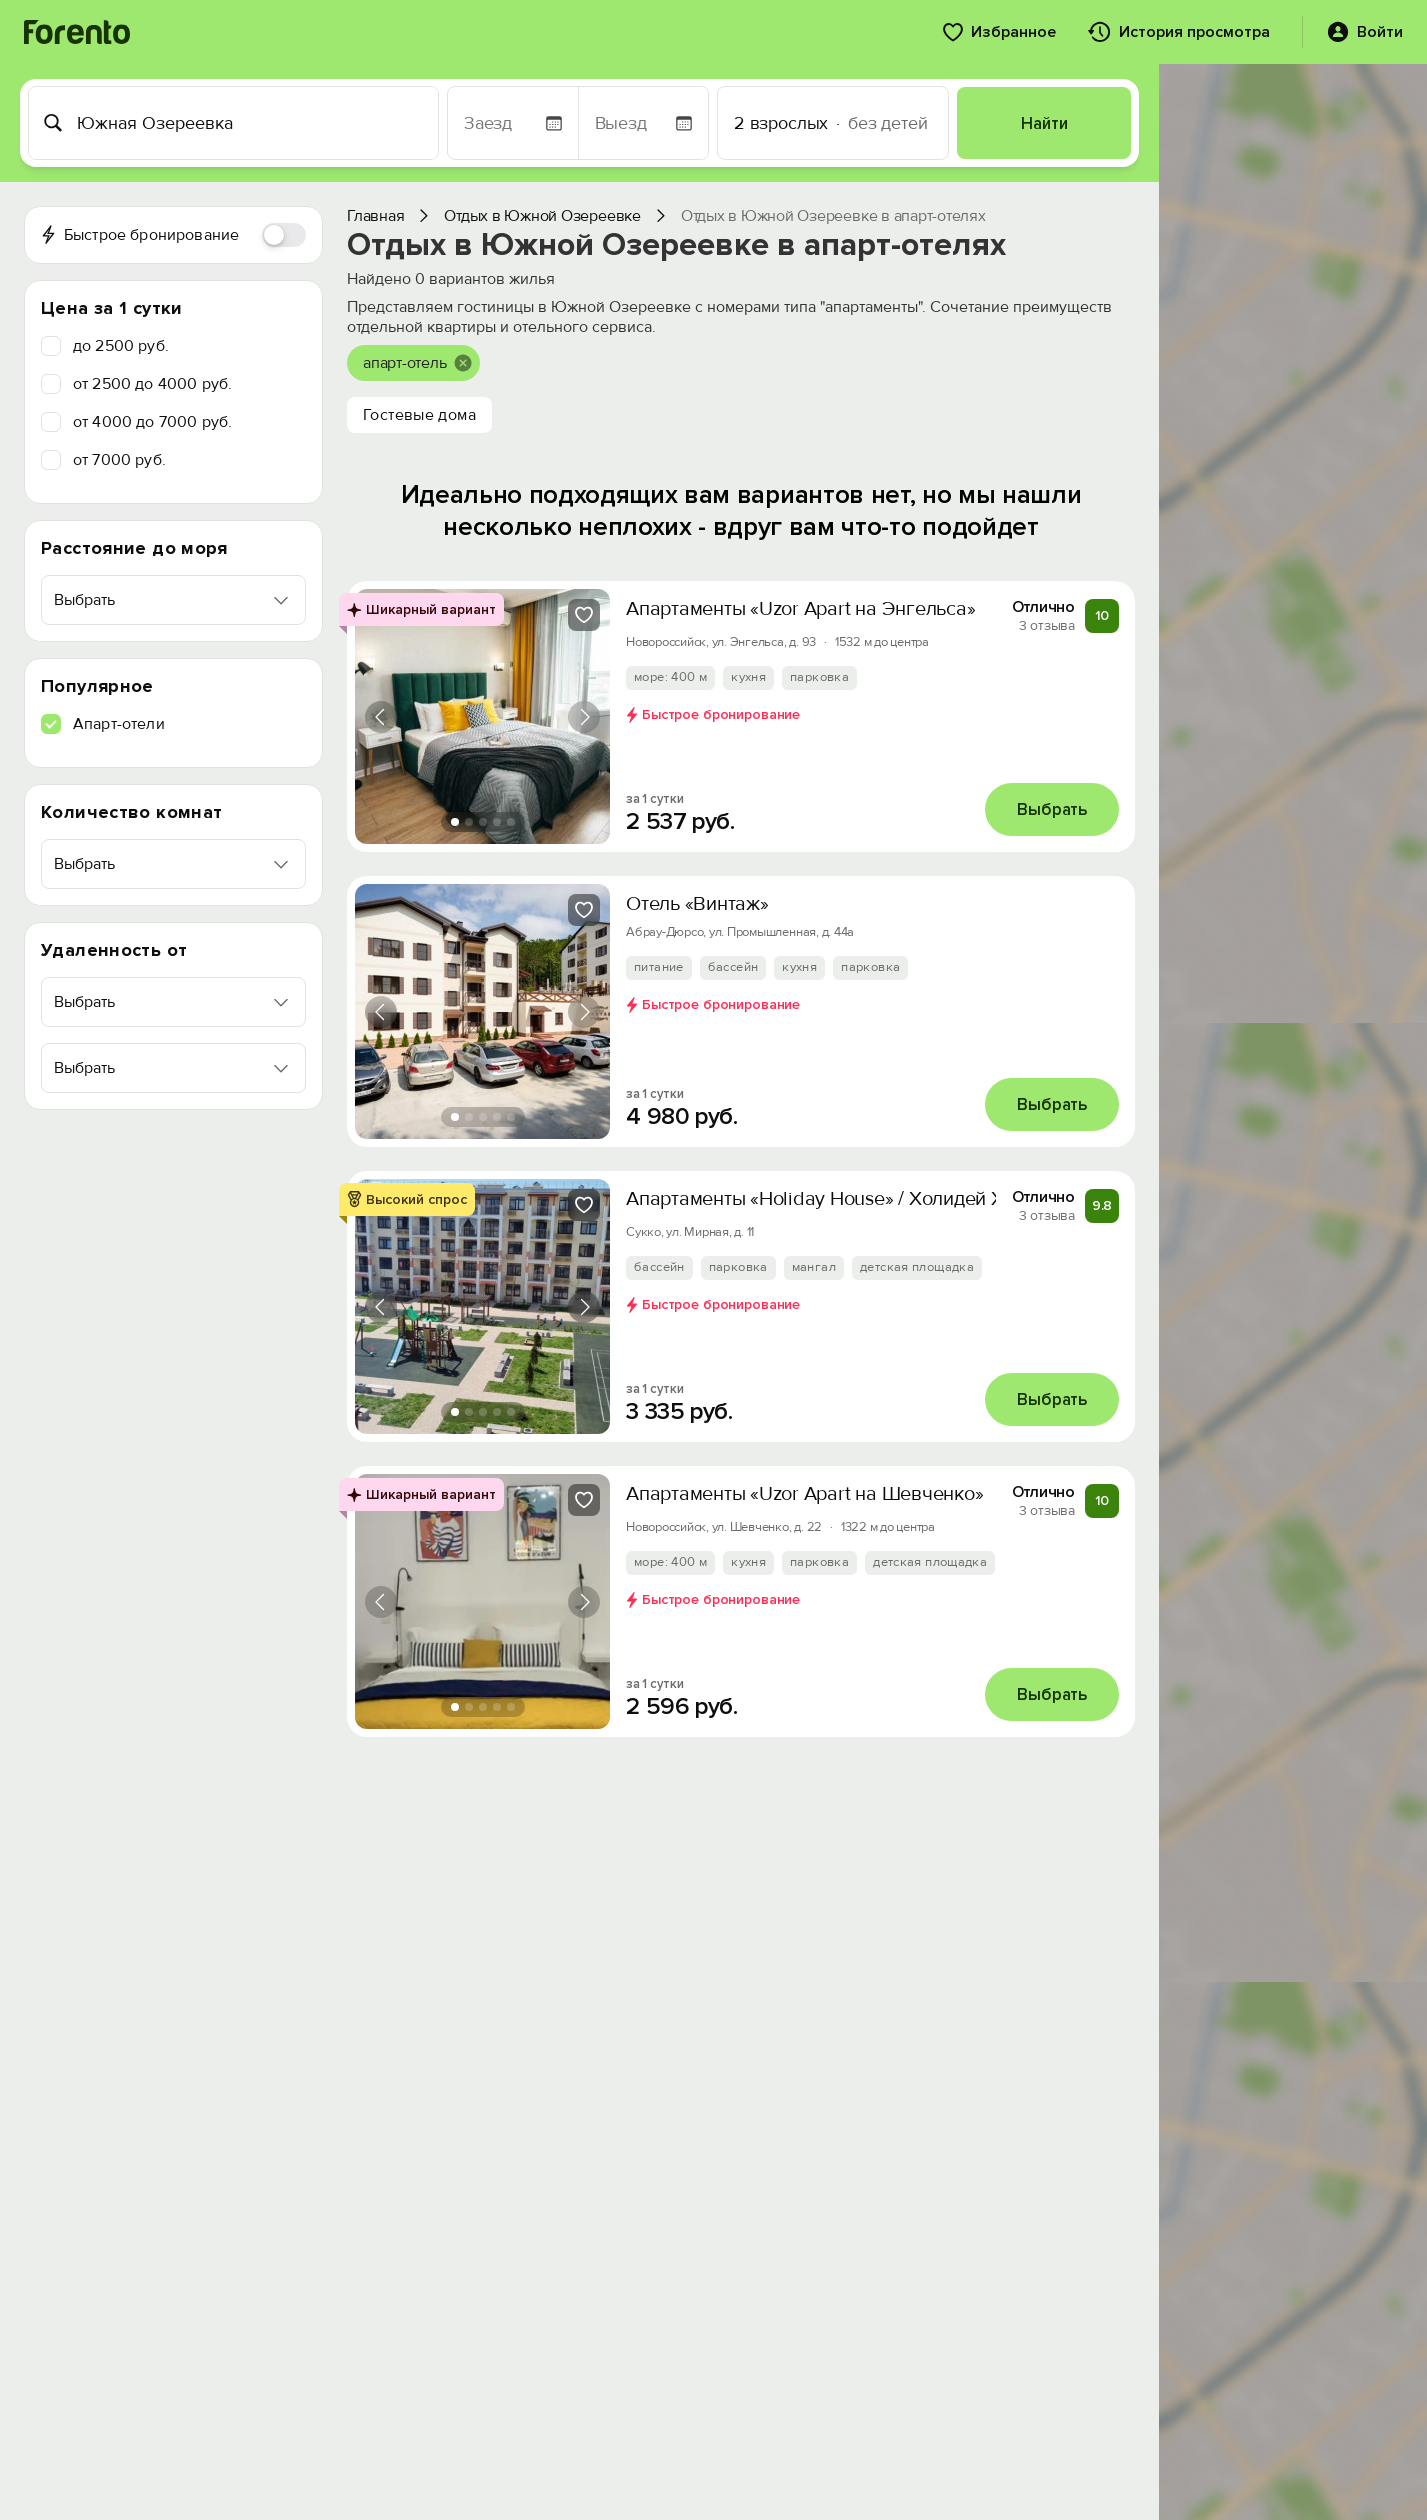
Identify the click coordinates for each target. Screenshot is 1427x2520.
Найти (1044, 123)
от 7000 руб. (119, 460)
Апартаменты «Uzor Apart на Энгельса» (800, 609)
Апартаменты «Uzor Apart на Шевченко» (804, 1494)
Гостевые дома (419, 415)
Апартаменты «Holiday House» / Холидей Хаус (830, 1199)
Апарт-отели (119, 724)
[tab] (455, 822)
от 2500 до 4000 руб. (152, 384)
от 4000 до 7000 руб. (152, 422)
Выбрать (1052, 809)
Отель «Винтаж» (697, 904)
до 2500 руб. (121, 346)
